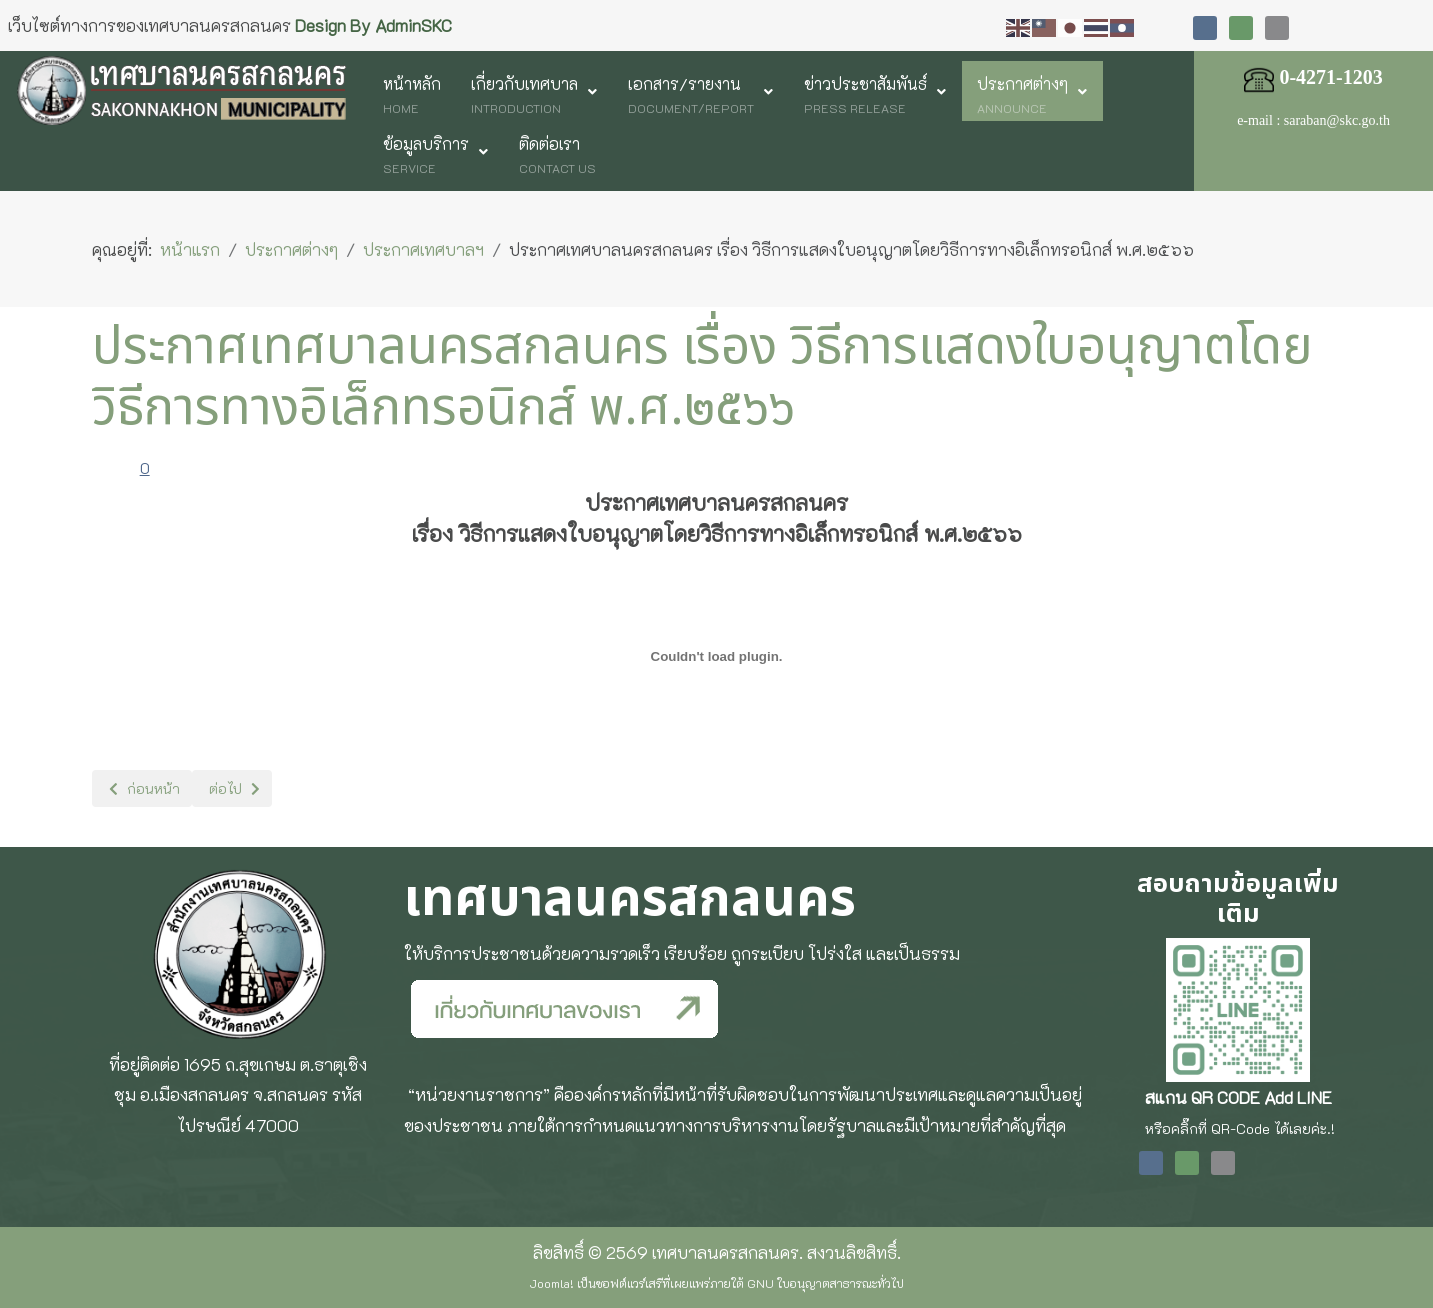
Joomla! (552, 1283)
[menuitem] (412, 91)
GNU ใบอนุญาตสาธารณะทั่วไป (825, 1283)
